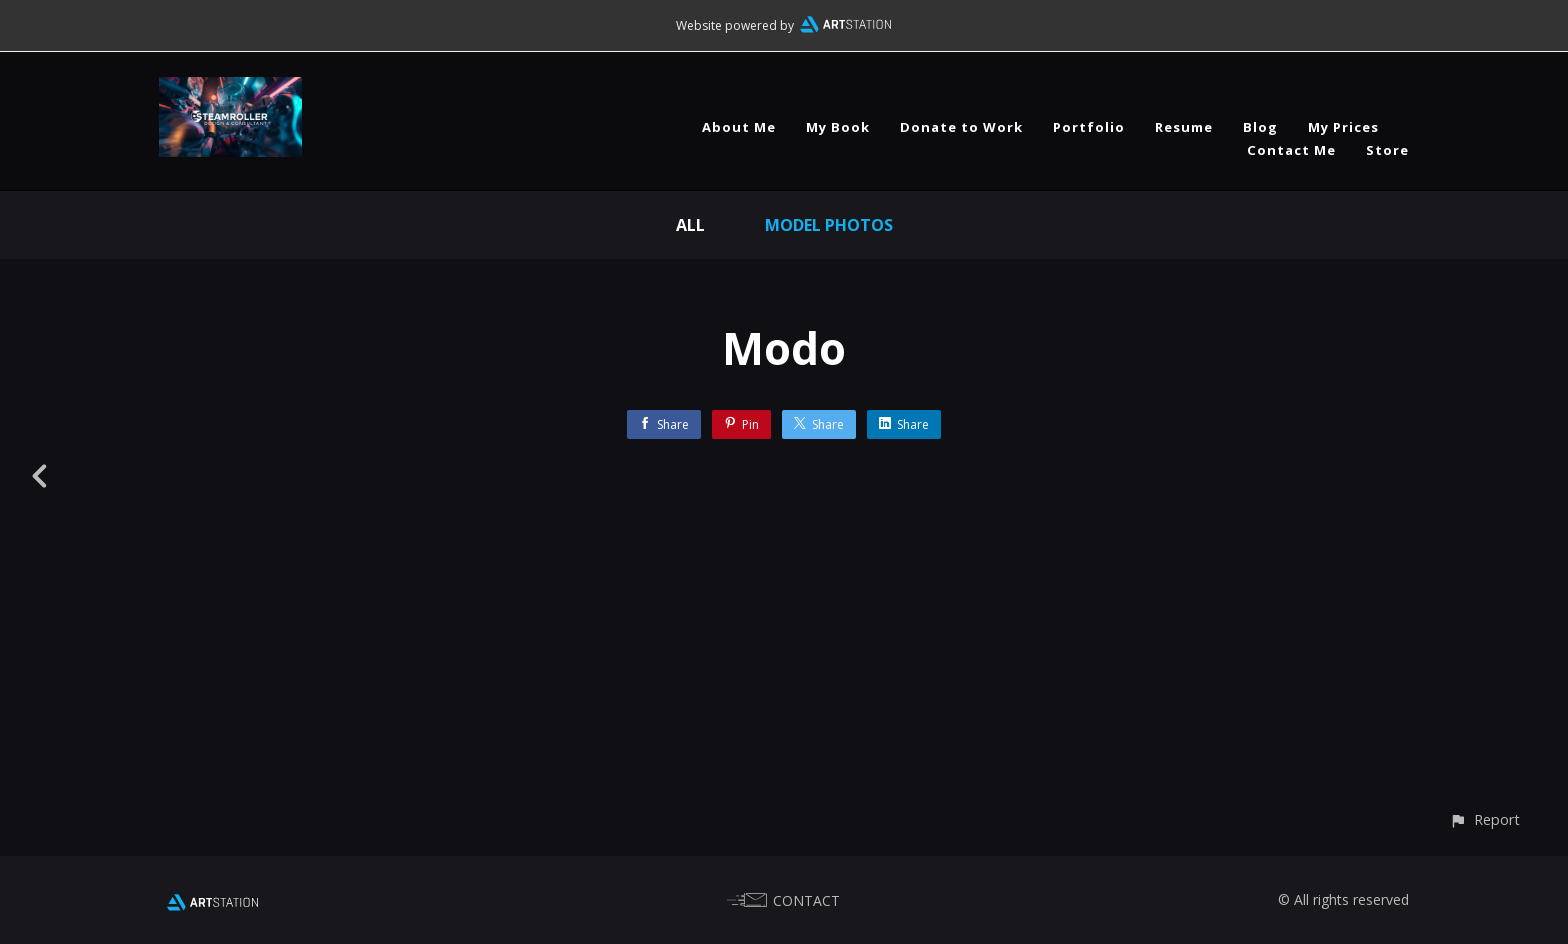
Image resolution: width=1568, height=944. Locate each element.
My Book (838, 127)
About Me (739, 127)
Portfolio (1089, 127)
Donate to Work (961, 127)
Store (1387, 150)
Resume (1184, 127)
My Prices (1343, 127)
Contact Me (1291, 150)
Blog (1260, 127)
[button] (1484, 819)
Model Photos (829, 225)
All (690, 225)
